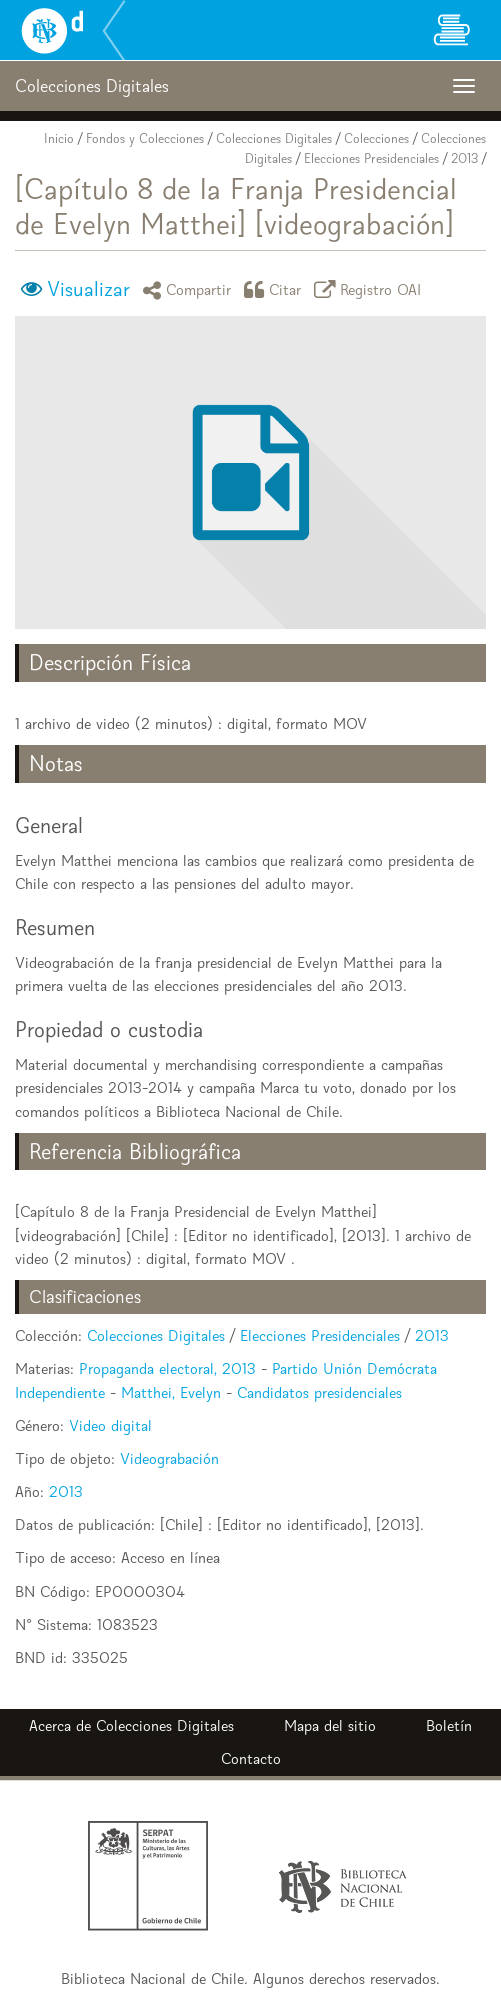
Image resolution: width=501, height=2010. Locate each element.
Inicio (59, 138)
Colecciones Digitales (274, 138)
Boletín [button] (449, 1725)
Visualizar (88, 289)
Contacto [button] (251, 1758)
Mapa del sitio (330, 1725)
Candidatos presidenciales (319, 1392)
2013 (464, 158)
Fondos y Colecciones (145, 138)
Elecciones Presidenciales (371, 158)
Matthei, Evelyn (171, 1392)
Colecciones (376, 138)
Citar (276, 289)
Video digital (110, 1425)
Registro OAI (371, 289)
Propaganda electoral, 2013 (167, 1368)
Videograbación (169, 1458)
